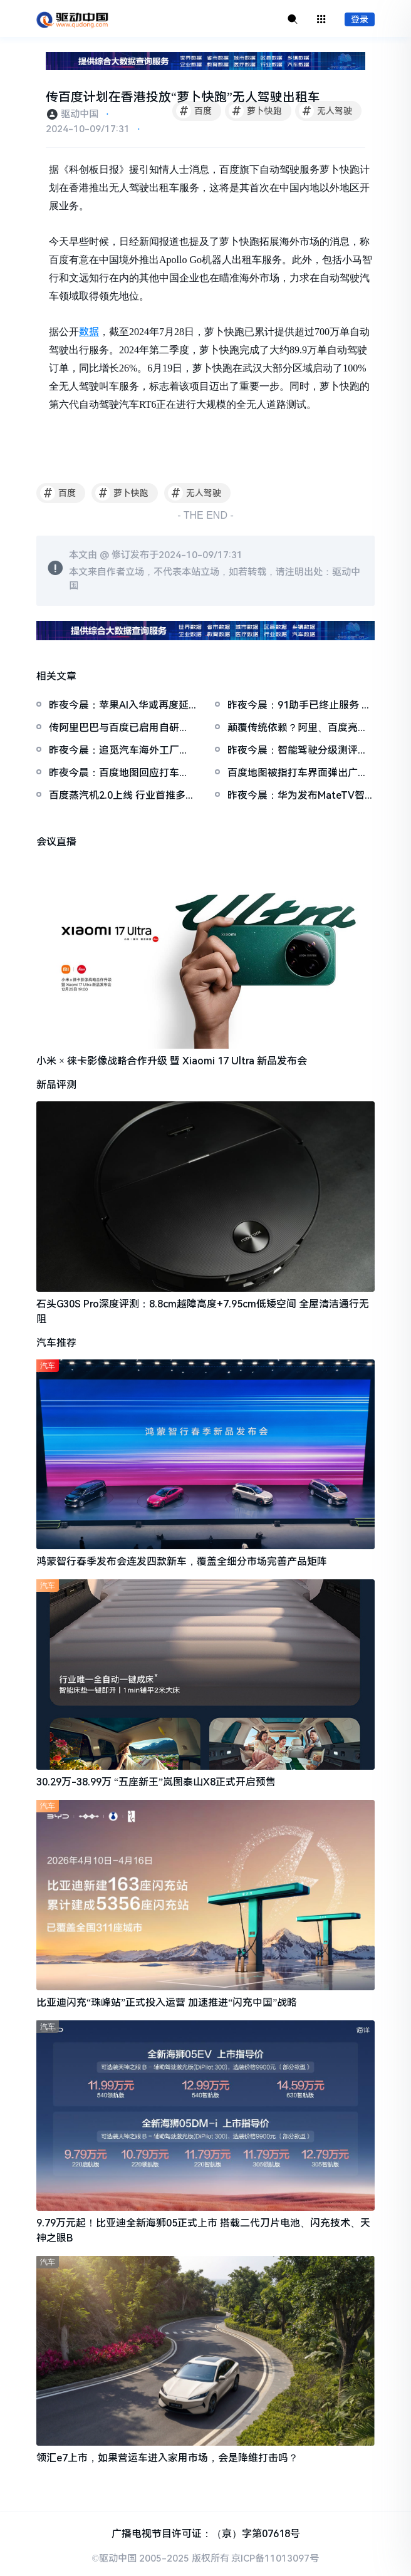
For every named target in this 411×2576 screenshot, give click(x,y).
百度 (194, 110)
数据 (89, 332)
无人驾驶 (325, 110)
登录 (359, 19)
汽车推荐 (56, 1343)
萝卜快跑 (255, 110)
